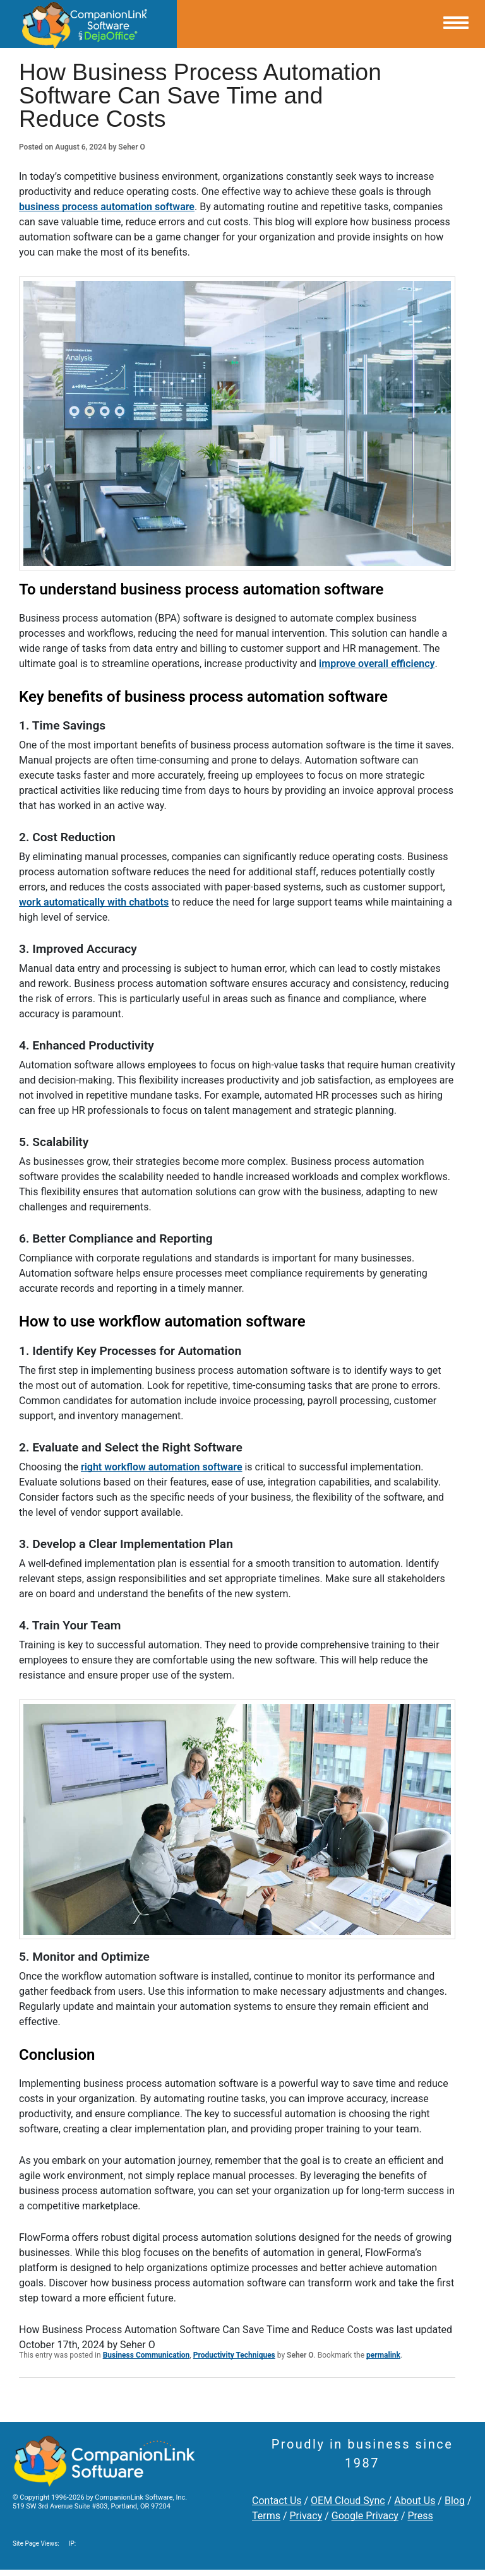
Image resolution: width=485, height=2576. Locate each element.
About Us (414, 2501)
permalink (383, 2355)
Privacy (306, 2516)
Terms (266, 2516)
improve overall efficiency (376, 664)
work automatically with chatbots (94, 902)
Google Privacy (365, 2516)
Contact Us (277, 2501)
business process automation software (107, 207)
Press (420, 2516)
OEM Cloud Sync (348, 2501)
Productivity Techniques (234, 2355)
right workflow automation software (161, 1467)
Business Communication (146, 2355)
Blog (455, 2501)
